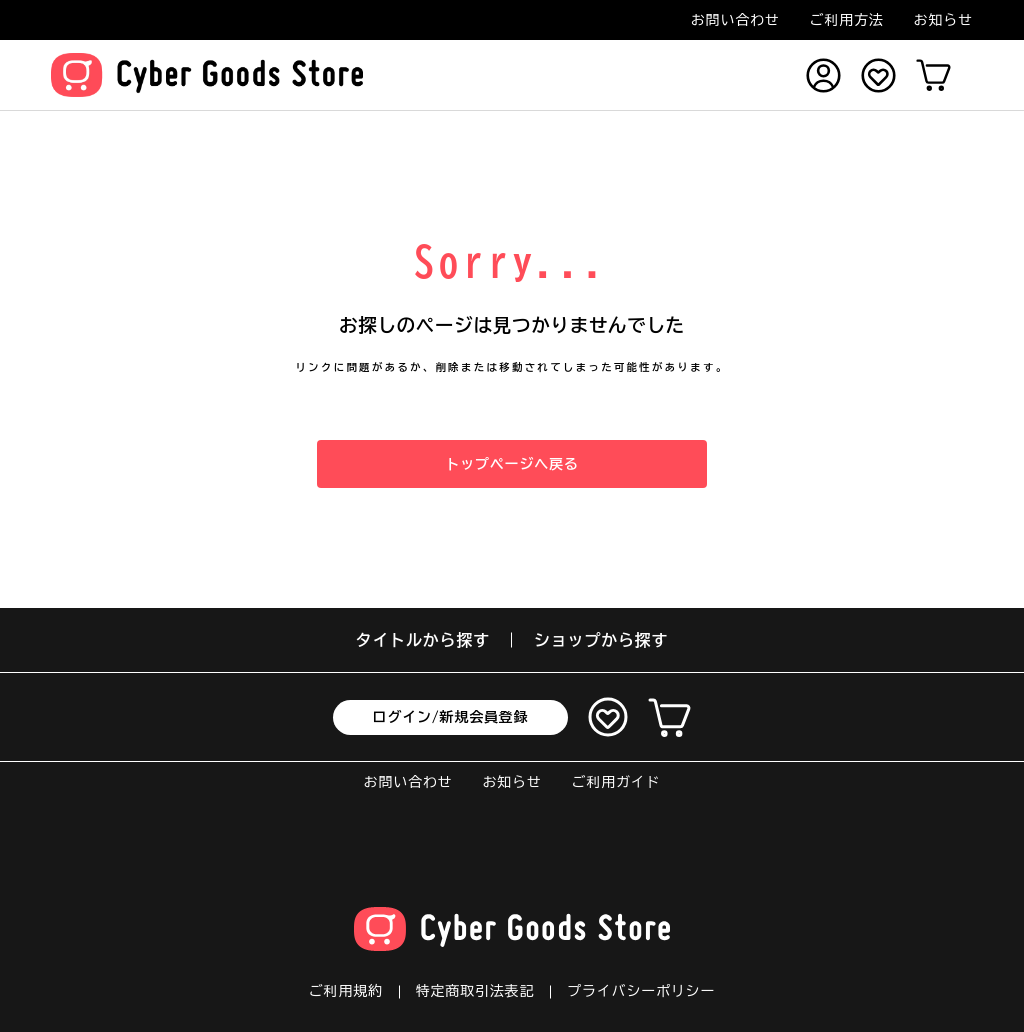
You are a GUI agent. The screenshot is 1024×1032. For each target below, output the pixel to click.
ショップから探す (601, 640)
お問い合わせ (735, 20)
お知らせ (943, 20)
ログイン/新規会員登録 (451, 717)
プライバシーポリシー (641, 991)
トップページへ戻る (511, 464)
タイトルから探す (423, 640)
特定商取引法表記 (475, 991)
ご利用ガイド (616, 782)
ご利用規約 (346, 991)
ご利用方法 (847, 20)
